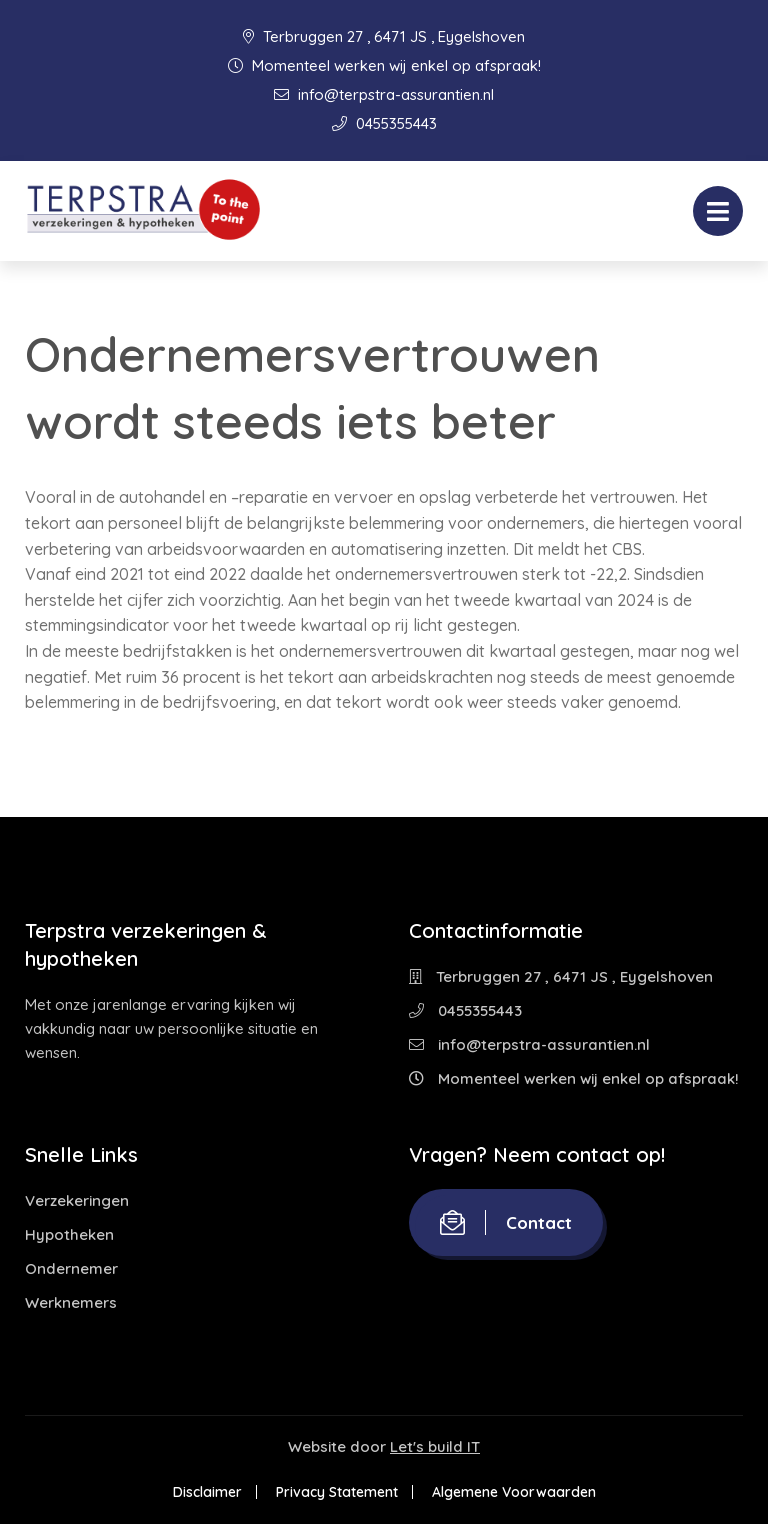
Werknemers (71, 1302)
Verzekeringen (77, 1200)
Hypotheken (69, 1234)
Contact (506, 1222)
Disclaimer (207, 1492)
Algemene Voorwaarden (514, 1492)
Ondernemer (71, 1268)
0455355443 (384, 123)
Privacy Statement (337, 1492)
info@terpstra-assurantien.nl (384, 94)
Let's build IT (435, 1446)
